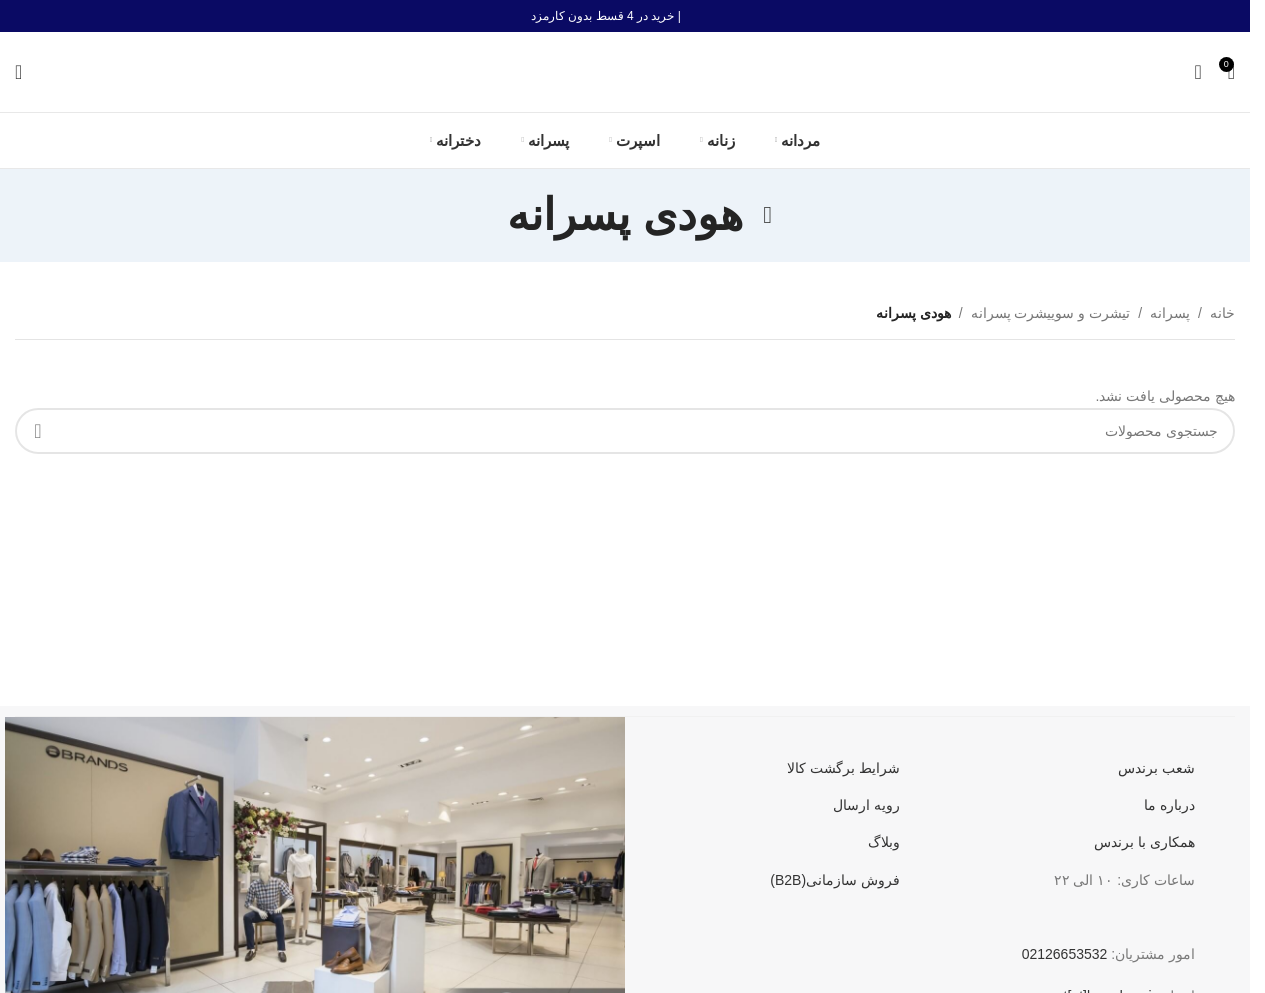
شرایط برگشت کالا (843, 768)
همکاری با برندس (1144, 842)
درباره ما (1169, 805)
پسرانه (1170, 313)
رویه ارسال (866, 805)
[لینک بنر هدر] (625, 16)
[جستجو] (18, 72)
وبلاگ (884, 842)
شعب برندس (1156, 768)
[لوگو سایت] (625, 71)
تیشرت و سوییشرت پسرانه (1051, 313)
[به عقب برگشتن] (768, 215)
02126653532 (1065, 954)
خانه (1222, 313)
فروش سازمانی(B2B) (835, 880)
